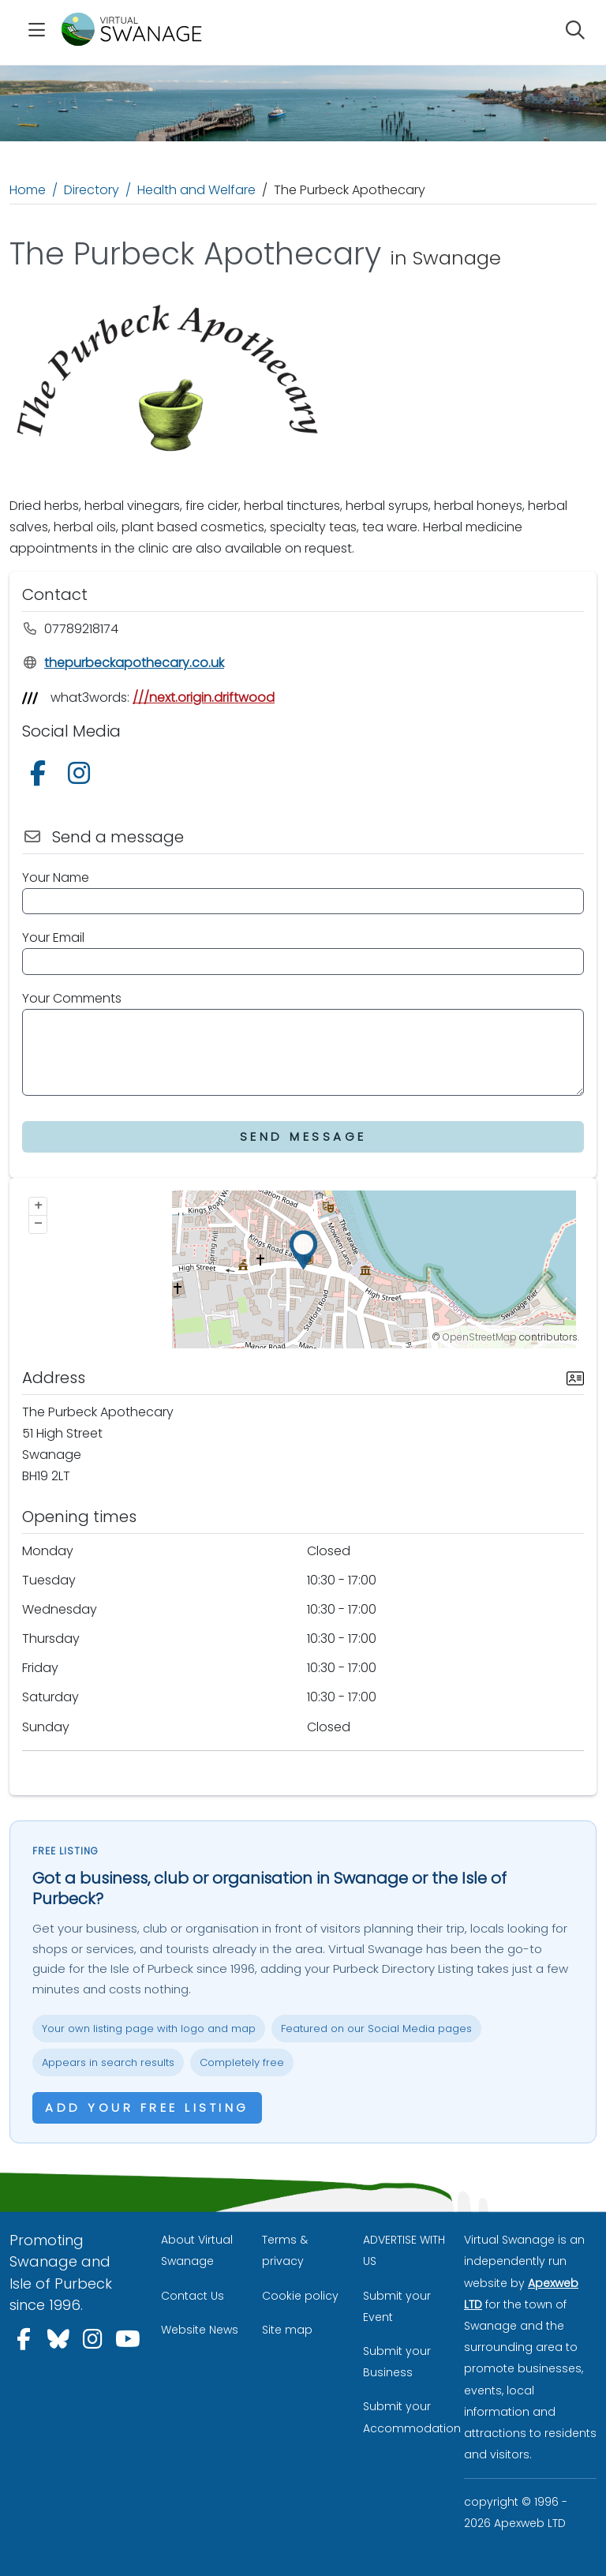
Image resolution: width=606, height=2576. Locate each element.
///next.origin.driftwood (204, 697)
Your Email (53, 937)
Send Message (303, 1136)
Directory (91, 190)
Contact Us (192, 2296)
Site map (287, 2330)
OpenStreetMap (480, 1337)
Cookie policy (300, 2296)
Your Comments (72, 998)
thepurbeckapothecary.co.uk (123, 663)
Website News (199, 2330)
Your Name (55, 877)
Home (27, 190)
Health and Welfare (196, 190)
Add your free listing (147, 2107)
